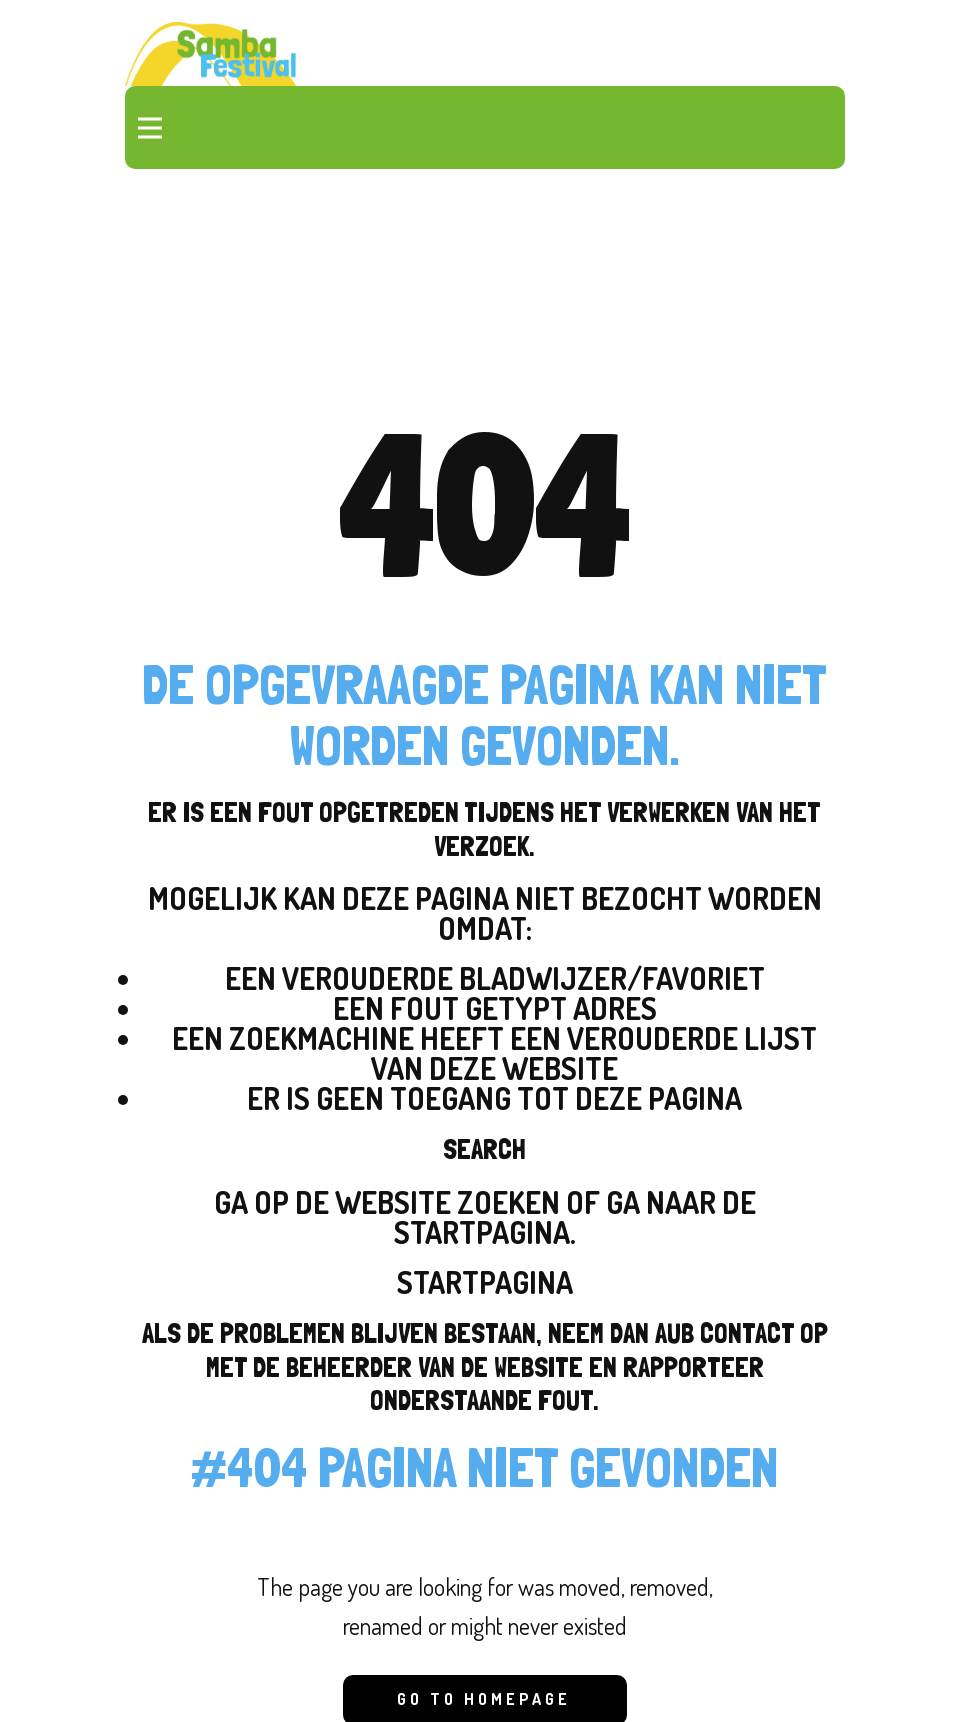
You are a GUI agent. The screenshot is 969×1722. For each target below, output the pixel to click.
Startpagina (485, 1282)
